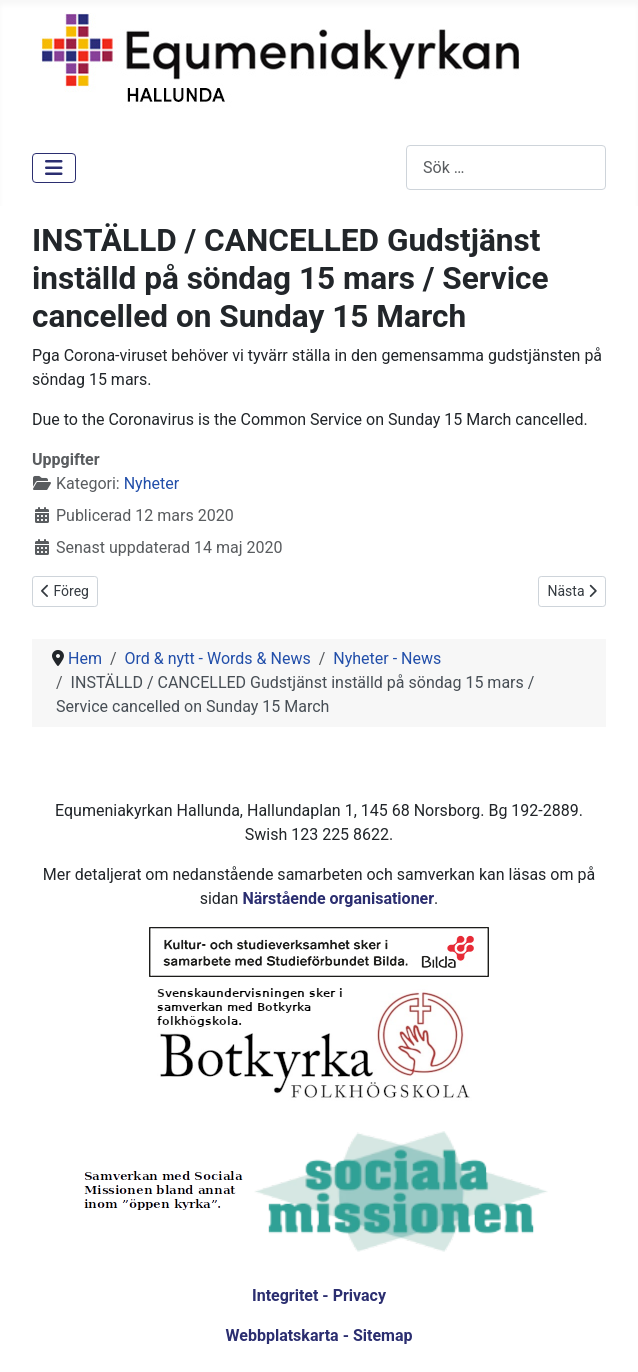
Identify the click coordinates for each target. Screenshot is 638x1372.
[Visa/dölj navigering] (54, 168)
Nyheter (151, 483)
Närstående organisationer (338, 898)
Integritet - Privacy (319, 1295)
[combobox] (506, 167)
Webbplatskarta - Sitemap (319, 1335)
